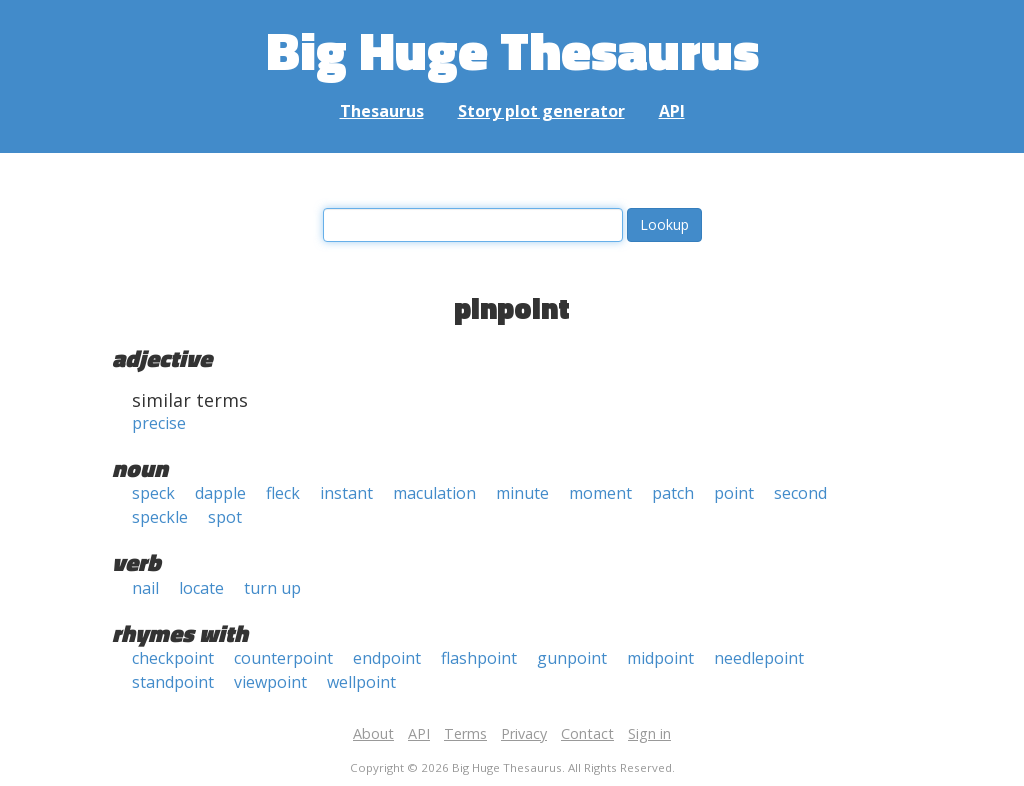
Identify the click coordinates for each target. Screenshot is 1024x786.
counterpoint (283, 658)
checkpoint (173, 658)
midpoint (660, 658)
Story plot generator (541, 111)
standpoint (173, 682)
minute (522, 493)
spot (225, 517)
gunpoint (572, 658)
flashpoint (479, 658)
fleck (283, 493)
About (373, 733)
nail (145, 588)
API (672, 111)
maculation (434, 493)
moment (600, 493)
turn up (272, 588)
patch (673, 493)
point (734, 493)
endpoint (387, 658)
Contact (587, 733)
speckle (160, 517)
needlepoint (759, 658)
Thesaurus (382, 111)
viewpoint (270, 682)
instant (346, 493)
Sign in (649, 733)
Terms (465, 733)
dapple (220, 493)
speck (153, 493)
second (800, 493)
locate (201, 588)
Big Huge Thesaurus (512, 49)
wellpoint (361, 682)
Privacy (524, 733)
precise (159, 423)
